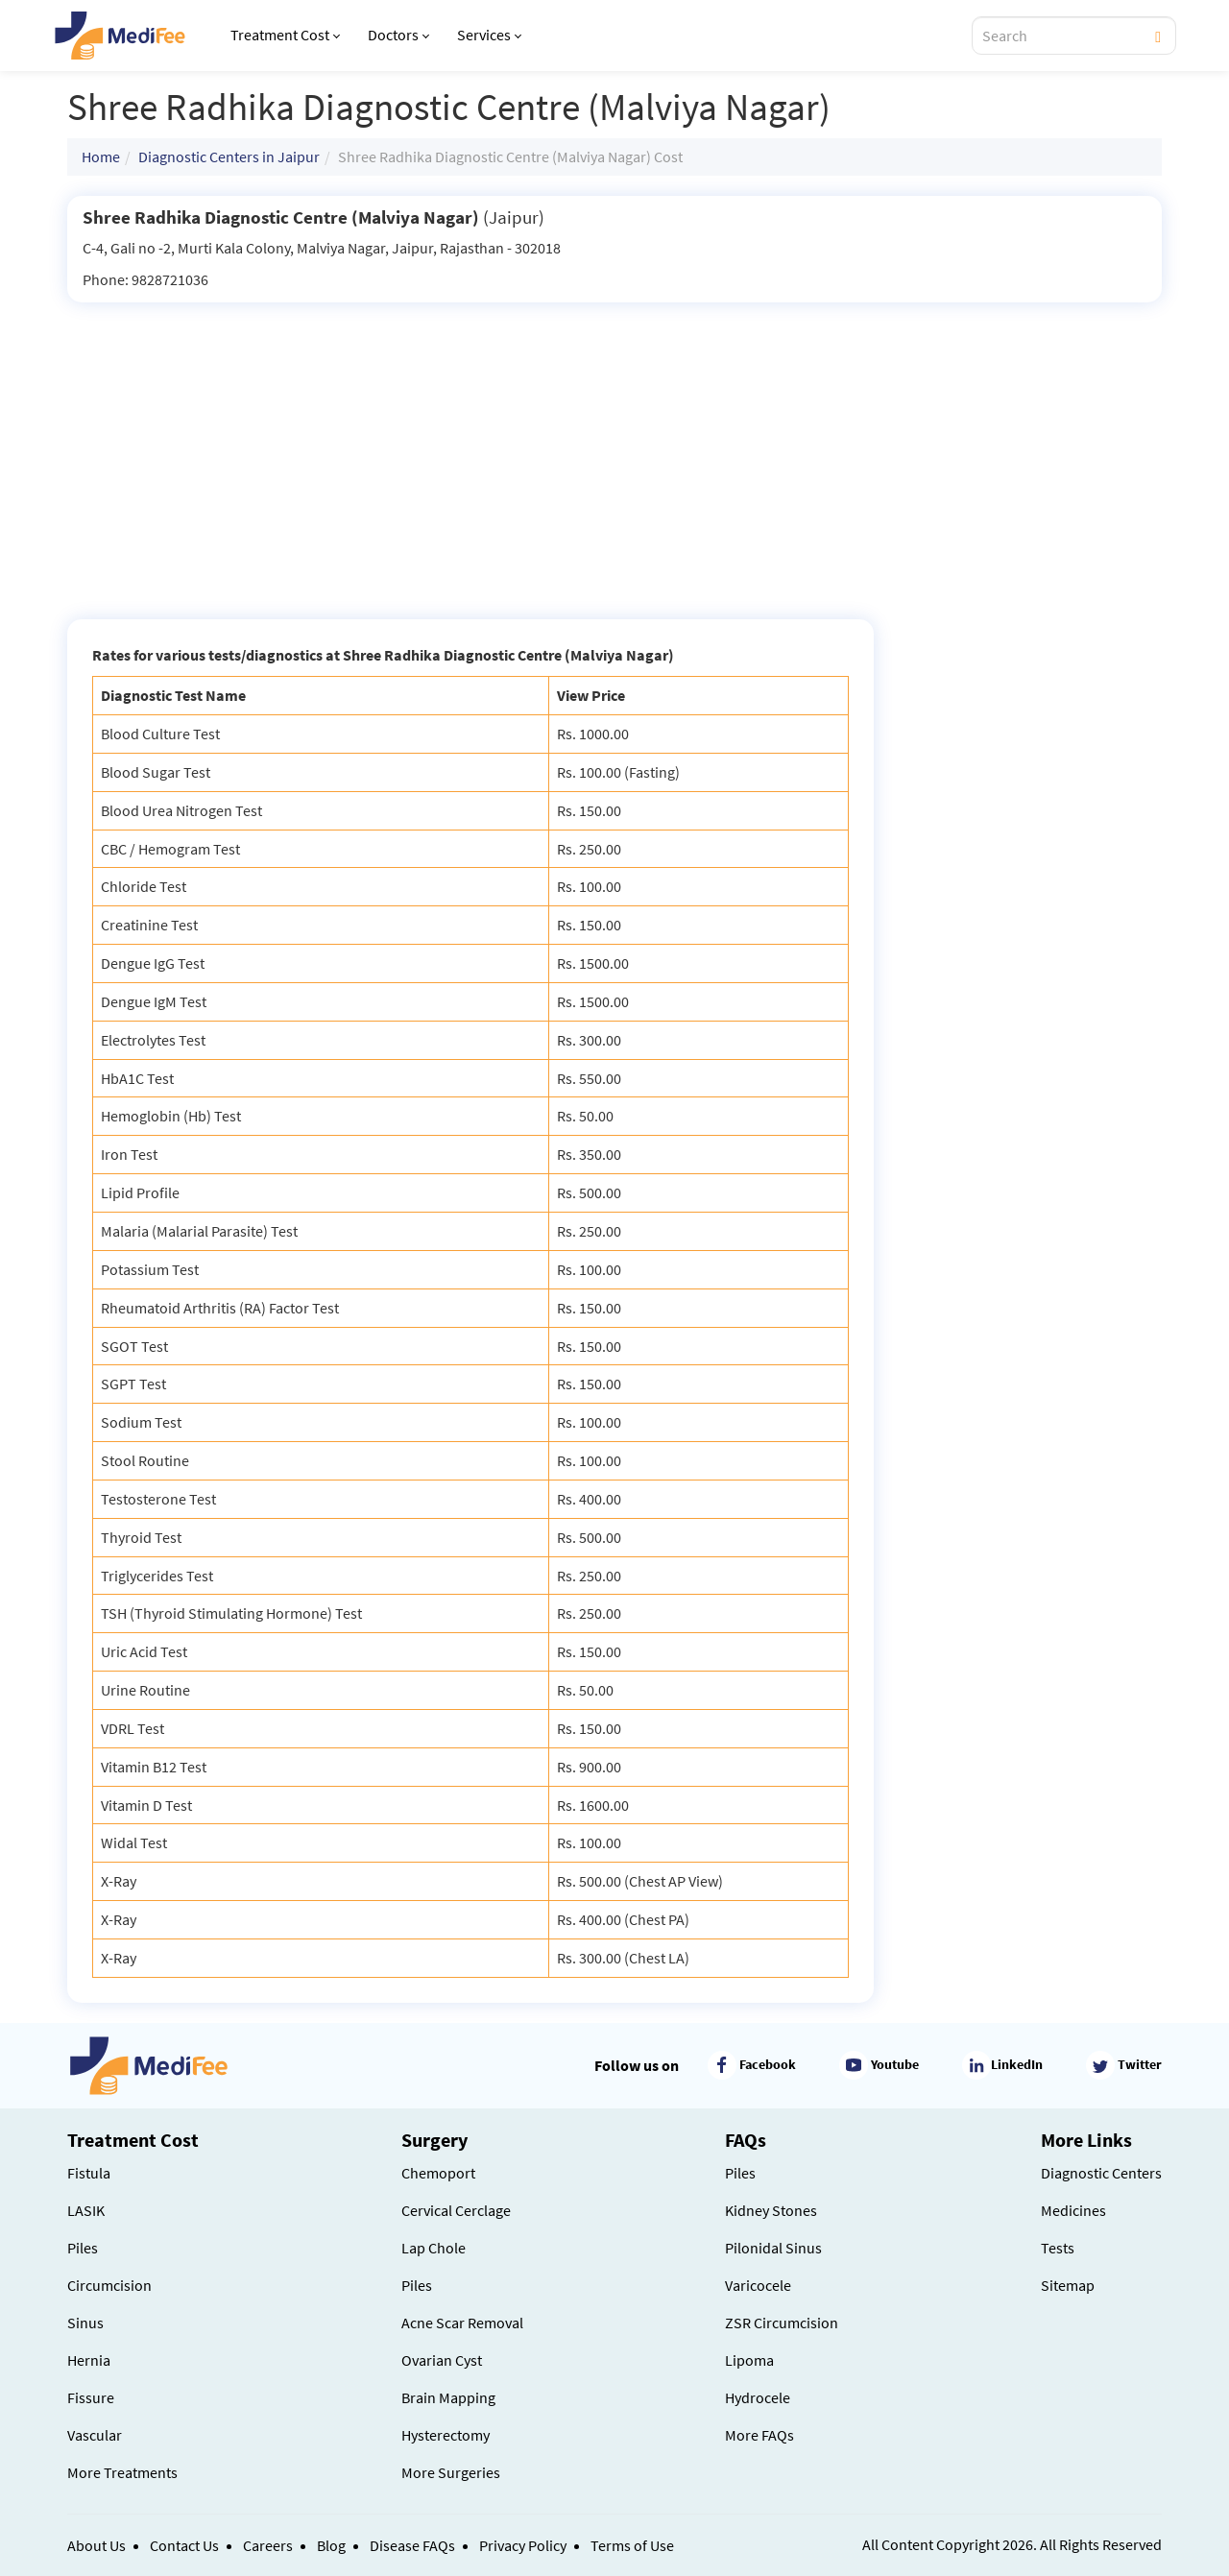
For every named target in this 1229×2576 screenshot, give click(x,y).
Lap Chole (433, 2247)
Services (489, 34)
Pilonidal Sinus (773, 2247)
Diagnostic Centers (1101, 2172)
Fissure (90, 2397)
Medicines (1073, 2210)
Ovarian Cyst (441, 2360)
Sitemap (1068, 2285)
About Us (96, 2545)
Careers (268, 2545)
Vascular (94, 2434)
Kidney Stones (771, 2210)
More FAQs (759, 2434)
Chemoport (438, 2172)
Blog (331, 2545)
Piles (82, 2247)
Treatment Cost (285, 34)
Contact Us (184, 2545)
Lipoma (749, 2360)
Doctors (398, 34)
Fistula (88, 2172)
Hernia (88, 2360)
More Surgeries (450, 2472)
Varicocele (758, 2285)
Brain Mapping (448, 2397)
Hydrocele (757, 2397)
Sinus (85, 2322)
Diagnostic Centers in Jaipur (229, 156)
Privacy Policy (522, 2545)
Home (101, 156)
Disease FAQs (412, 2545)
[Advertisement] (614, 446)
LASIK (86, 2210)
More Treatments (122, 2472)
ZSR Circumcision (781, 2322)
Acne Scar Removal (462, 2322)
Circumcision (109, 2285)
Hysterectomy (445, 2434)
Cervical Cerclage (456, 2210)
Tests (1057, 2247)
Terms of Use (632, 2545)
